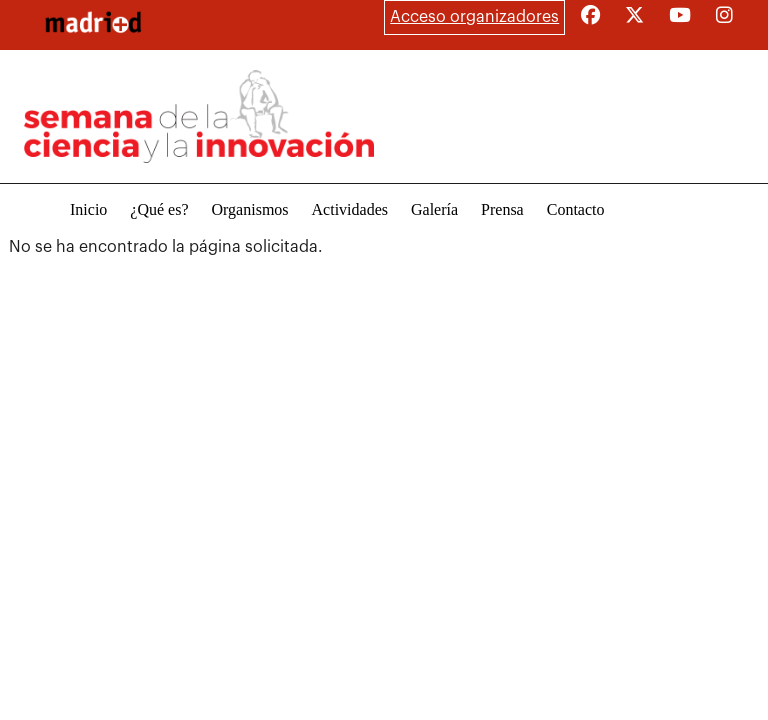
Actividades (350, 209)
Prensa (502, 209)
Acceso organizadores (474, 17)
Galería (434, 209)
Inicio (88, 209)
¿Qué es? (159, 209)
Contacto (576, 209)
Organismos (250, 209)
